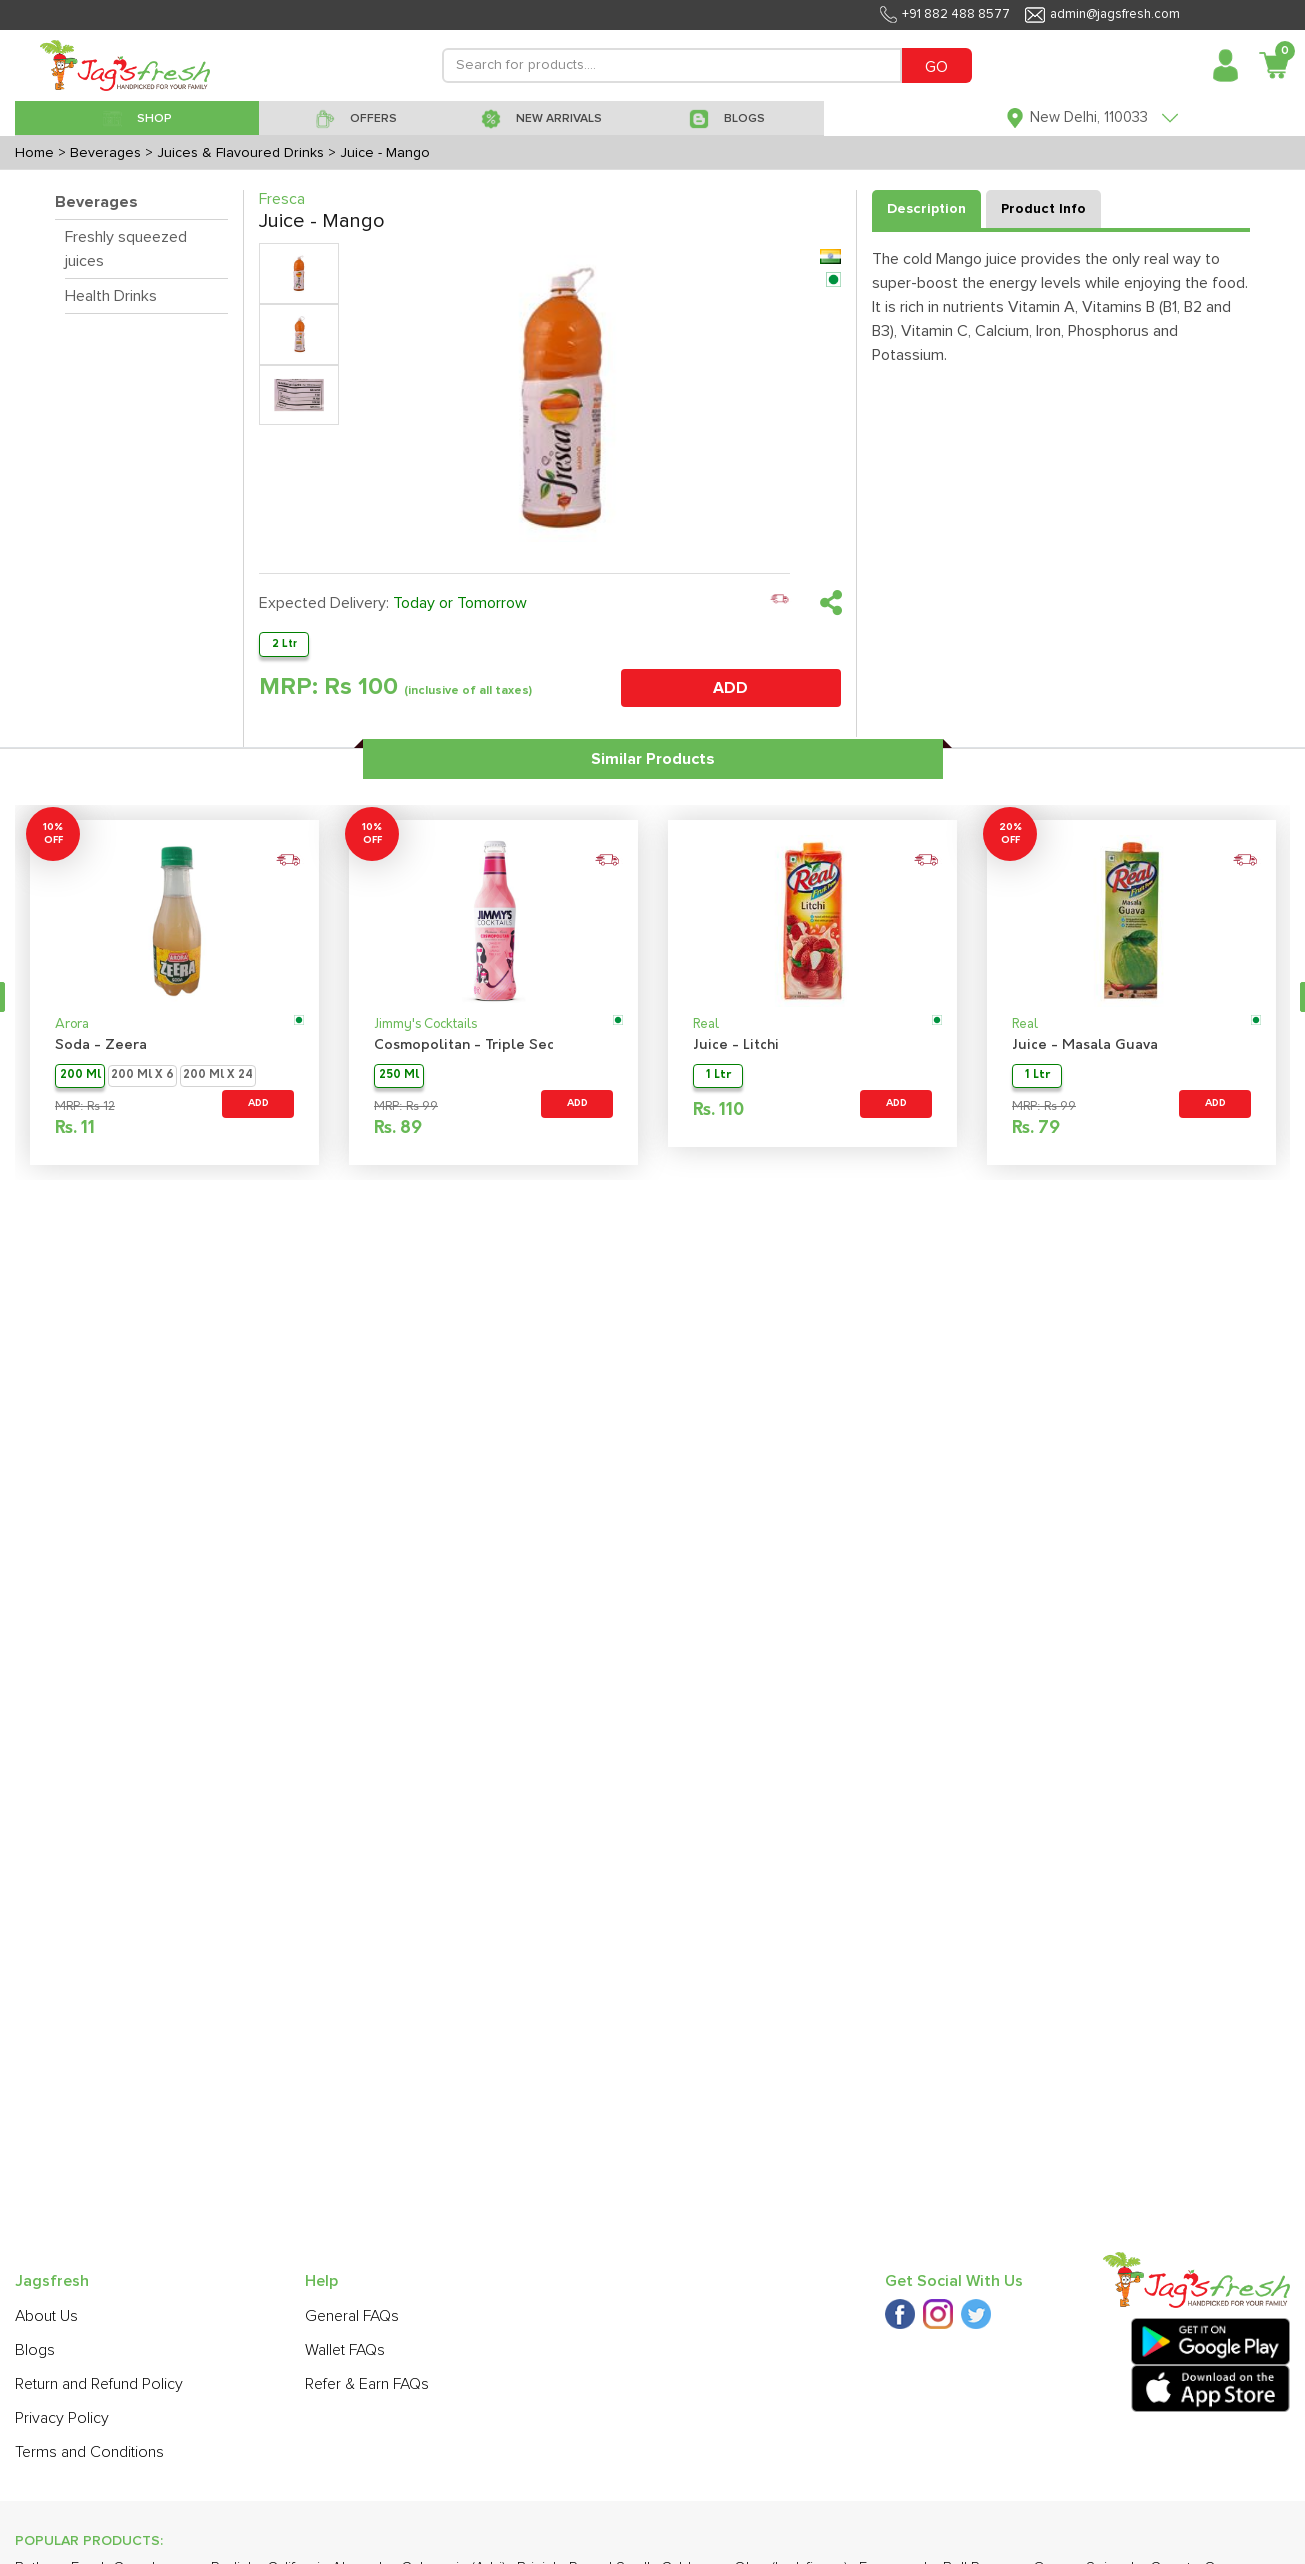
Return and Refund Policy (99, 2384)
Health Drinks (111, 296)
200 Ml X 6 (142, 1075)
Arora (72, 1024)
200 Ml (80, 1075)
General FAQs (352, 2316)
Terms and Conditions (89, 2452)
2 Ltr (284, 643)
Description (926, 209)
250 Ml (399, 1075)
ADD (730, 688)
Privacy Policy (62, 2418)
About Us (46, 2316)
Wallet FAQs (345, 2350)
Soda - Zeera (101, 1045)
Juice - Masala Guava (1085, 1045)
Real (706, 1024)
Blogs (35, 2350)
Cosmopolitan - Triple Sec (464, 1045)
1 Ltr (718, 1075)
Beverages (96, 202)
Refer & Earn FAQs (367, 2384)
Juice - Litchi (736, 1045)
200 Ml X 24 (218, 1075)
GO (936, 67)
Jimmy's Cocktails (425, 1024)
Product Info (1043, 209)
